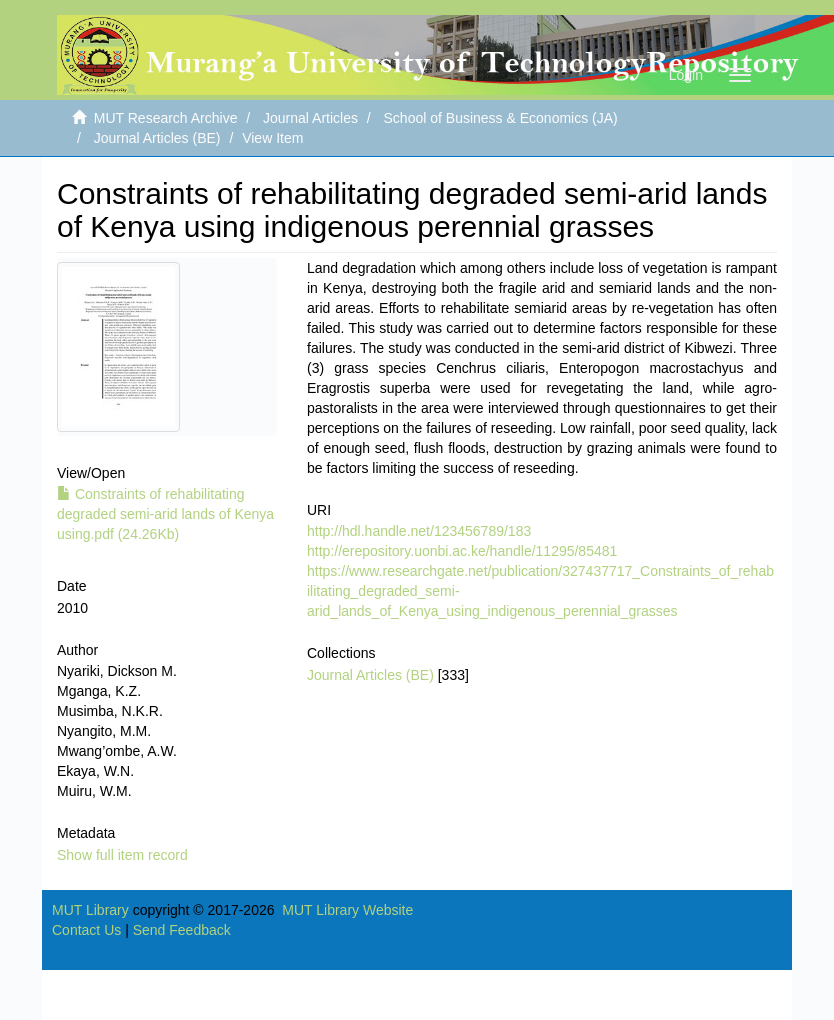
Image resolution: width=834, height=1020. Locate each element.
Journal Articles (310, 118)
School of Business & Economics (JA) (501, 118)
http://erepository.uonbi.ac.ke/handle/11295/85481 (462, 551)
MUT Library (90, 910)
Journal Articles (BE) (157, 138)
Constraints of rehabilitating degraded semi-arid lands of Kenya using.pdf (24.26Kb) (165, 514)
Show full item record (122, 855)
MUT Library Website (347, 910)
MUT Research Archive (166, 118)
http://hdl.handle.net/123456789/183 (419, 531)
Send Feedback (182, 930)
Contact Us (86, 930)
